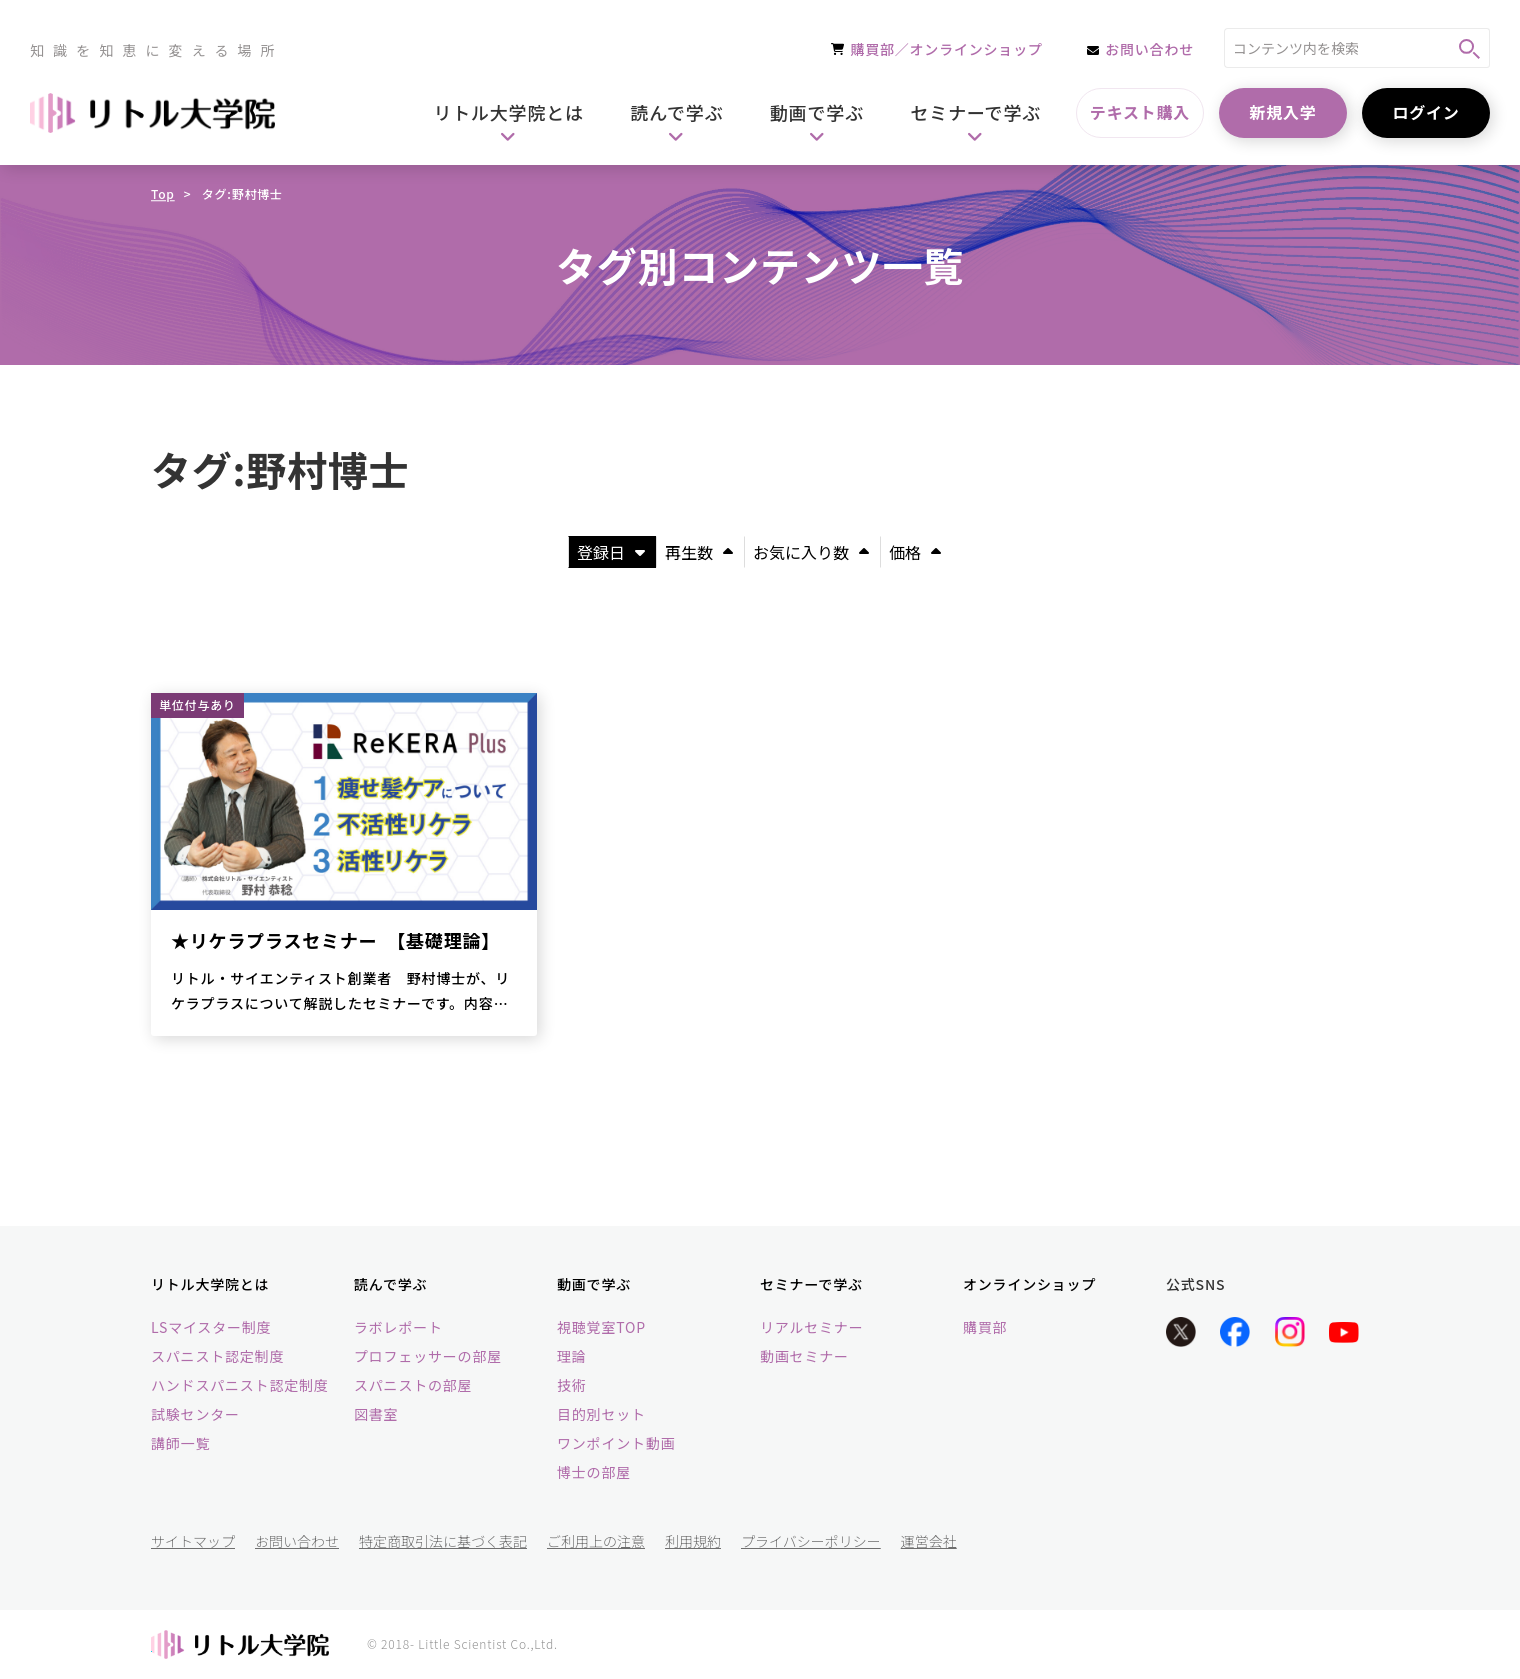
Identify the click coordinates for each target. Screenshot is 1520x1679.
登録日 (611, 552)
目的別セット (601, 1414)
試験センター (195, 1414)
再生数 (699, 552)
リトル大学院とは (210, 1284)
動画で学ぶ (594, 1284)
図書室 (376, 1414)
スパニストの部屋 (413, 1385)
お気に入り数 (811, 552)
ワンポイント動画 (616, 1443)
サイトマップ (193, 1541)
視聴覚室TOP (601, 1327)
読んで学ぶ (390, 1284)
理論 (572, 1356)
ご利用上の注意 (596, 1541)
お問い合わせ (297, 1541)
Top (163, 193)
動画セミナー (804, 1356)
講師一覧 (180, 1443)
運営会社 (929, 1541)
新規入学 (1282, 112)
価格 (915, 552)
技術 (572, 1385)
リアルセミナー (811, 1327)
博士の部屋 (594, 1472)
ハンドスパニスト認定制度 (240, 1385)
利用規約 (693, 1541)
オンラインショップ (1029, 1284)
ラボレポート (398, 1327)
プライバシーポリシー (811, 1541)
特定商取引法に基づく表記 (443, 1541)
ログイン (1425, 112)
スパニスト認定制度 (217, 1356)
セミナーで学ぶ (811, 1284)
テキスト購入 (1140, 112)
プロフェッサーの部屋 (428, 1356)
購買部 (985, 1327)
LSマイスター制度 (211, 1327)
